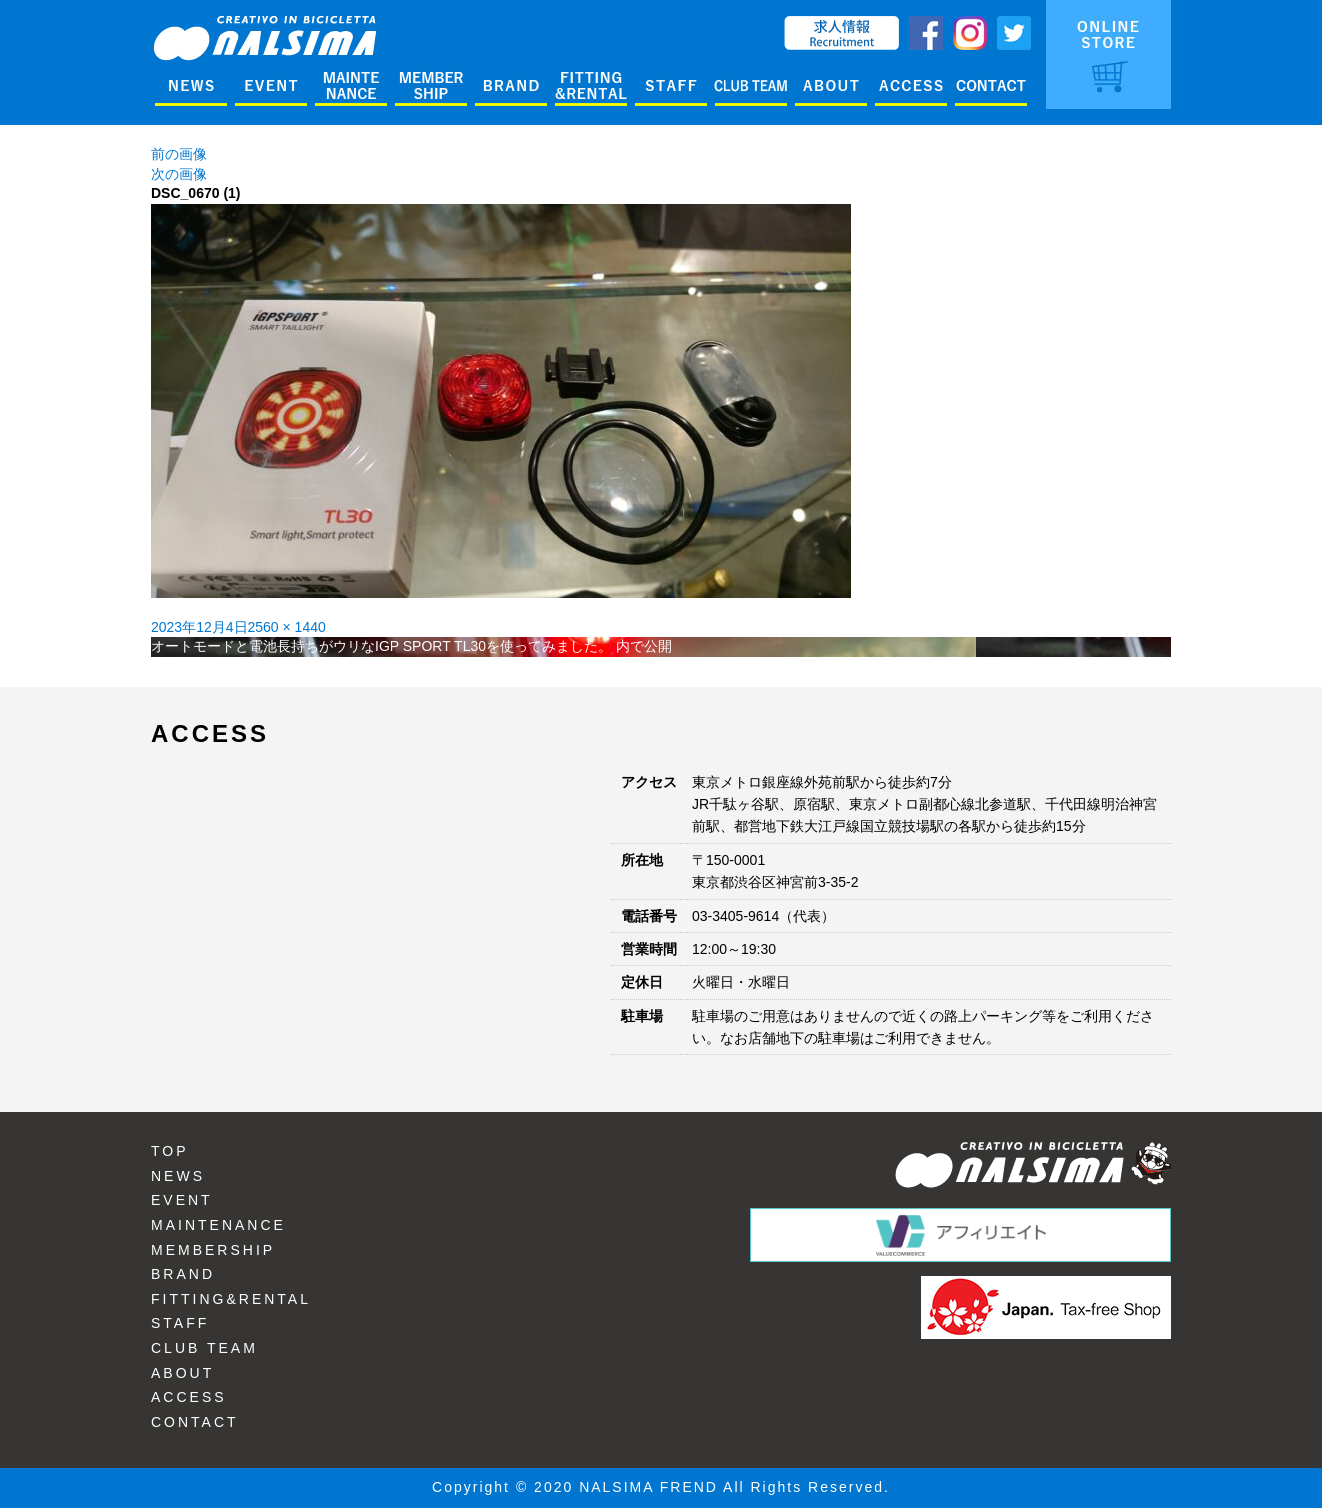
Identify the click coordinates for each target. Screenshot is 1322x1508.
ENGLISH (743, 25)
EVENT (182, 1200)
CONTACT (195, 1422)
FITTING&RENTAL (231, 1299)
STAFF (180, 1323)
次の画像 (179, 174)
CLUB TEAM (204, 1348)
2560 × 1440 (287, 627)
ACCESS (189, 1397)
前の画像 (179, 154)
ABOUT (182, 1373)
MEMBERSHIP (213, 1250)
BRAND (183, 1274)
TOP (170, 1151)
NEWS (178, 1176)
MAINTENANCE (218, 1225)
